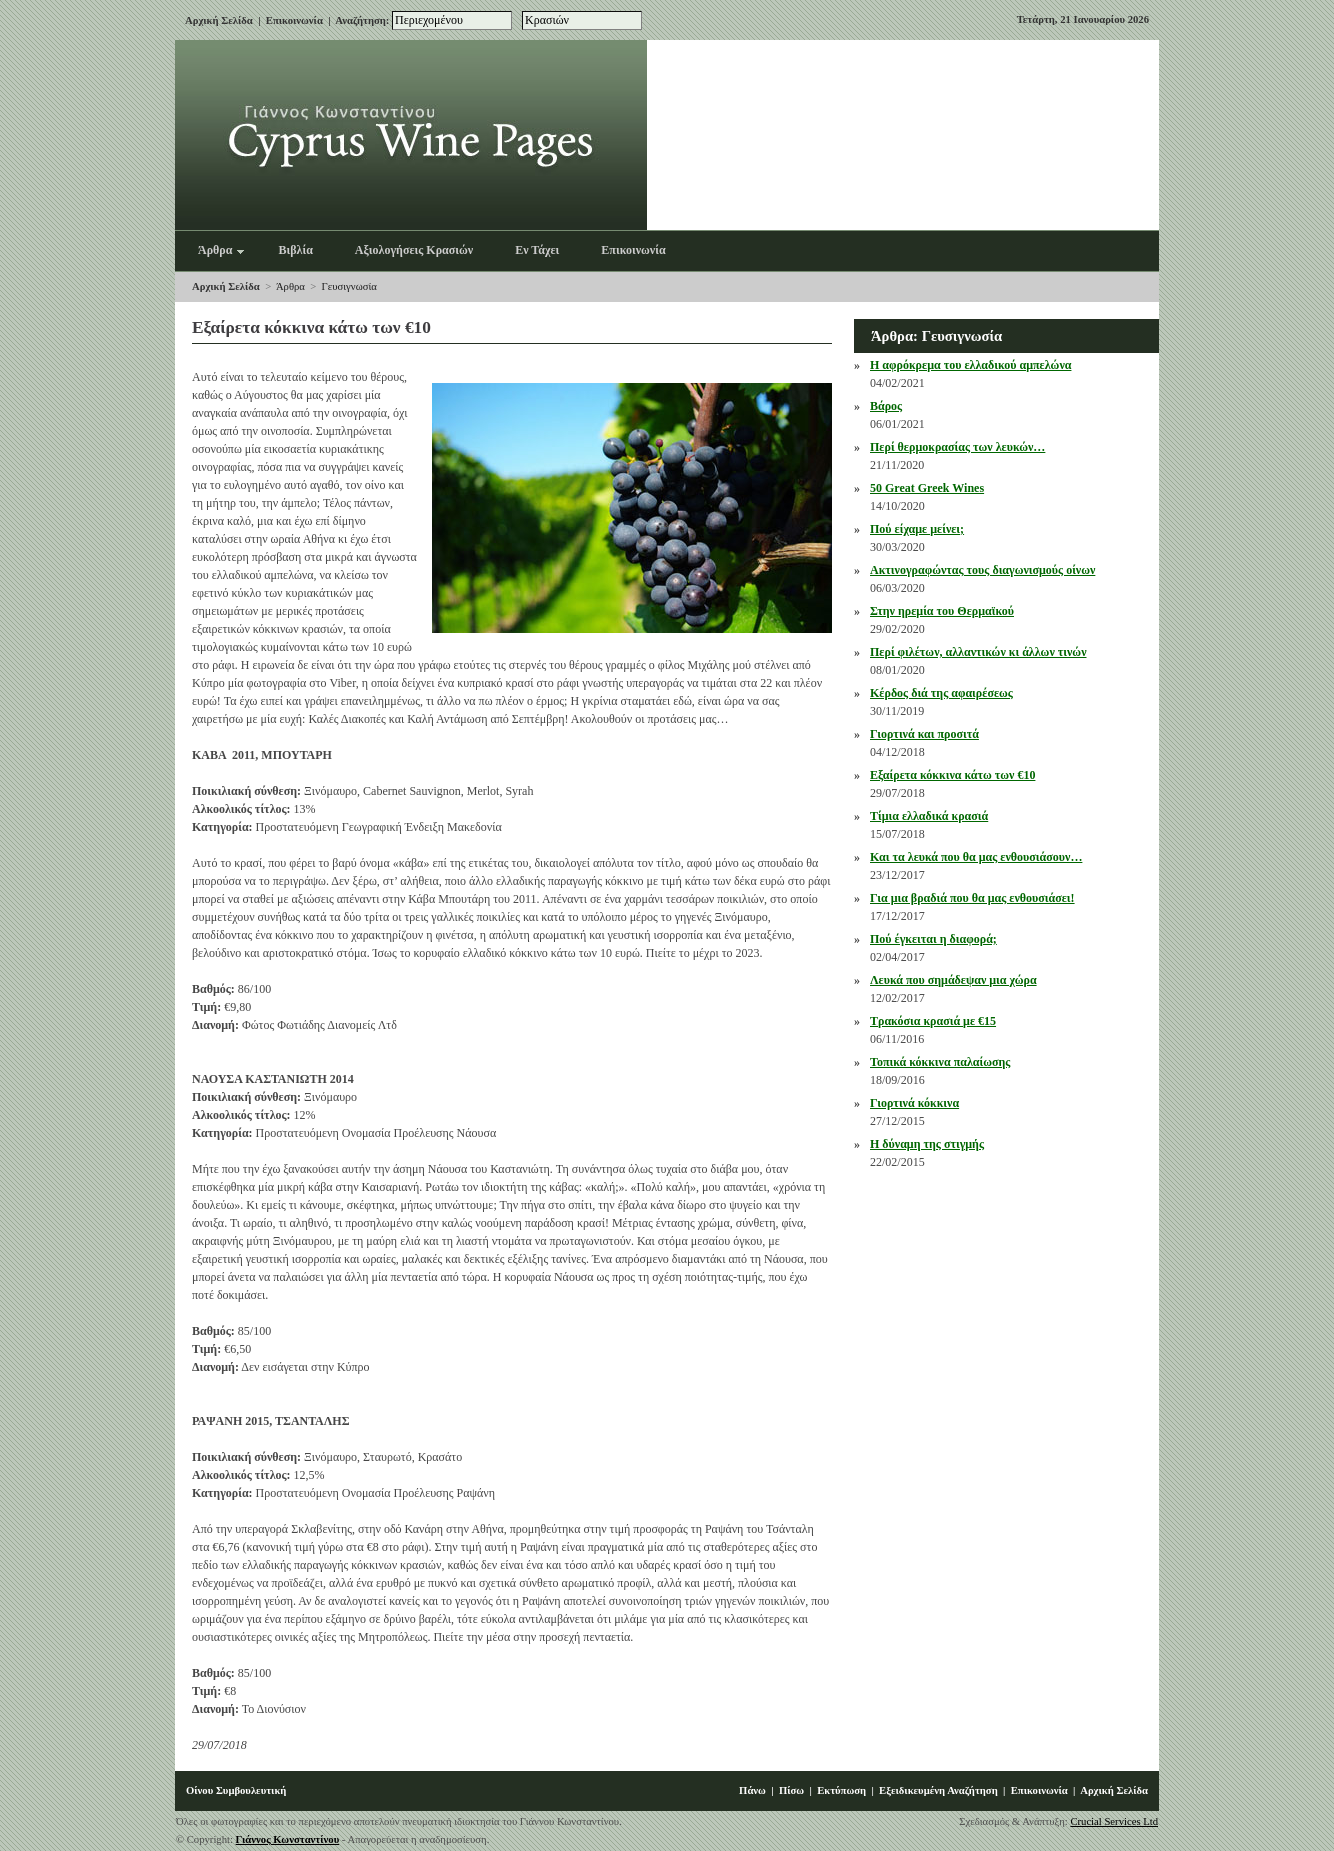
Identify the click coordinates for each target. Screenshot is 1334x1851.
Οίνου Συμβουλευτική (236, 1790)
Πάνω (752, 1790)
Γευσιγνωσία (349, 286)
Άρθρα (290, 286)
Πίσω (791, 1790)
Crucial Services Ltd (1114, 1821)
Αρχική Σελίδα (219, 20)
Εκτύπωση (841, 1790)
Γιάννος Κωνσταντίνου (288, 1839)
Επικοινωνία (294, 20)
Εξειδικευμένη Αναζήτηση (938, 1790)
